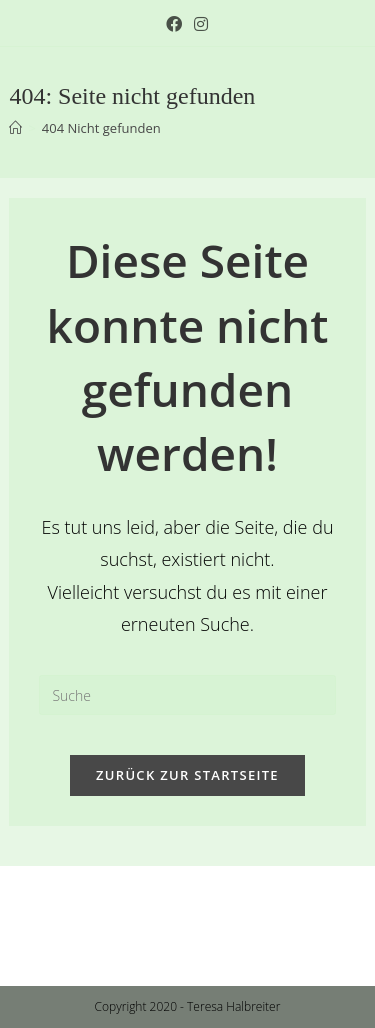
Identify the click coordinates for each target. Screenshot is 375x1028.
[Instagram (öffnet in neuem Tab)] (198, 24)
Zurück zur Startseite (187, 775)
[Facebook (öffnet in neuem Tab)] (174, 24)
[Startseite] (15, 128)
